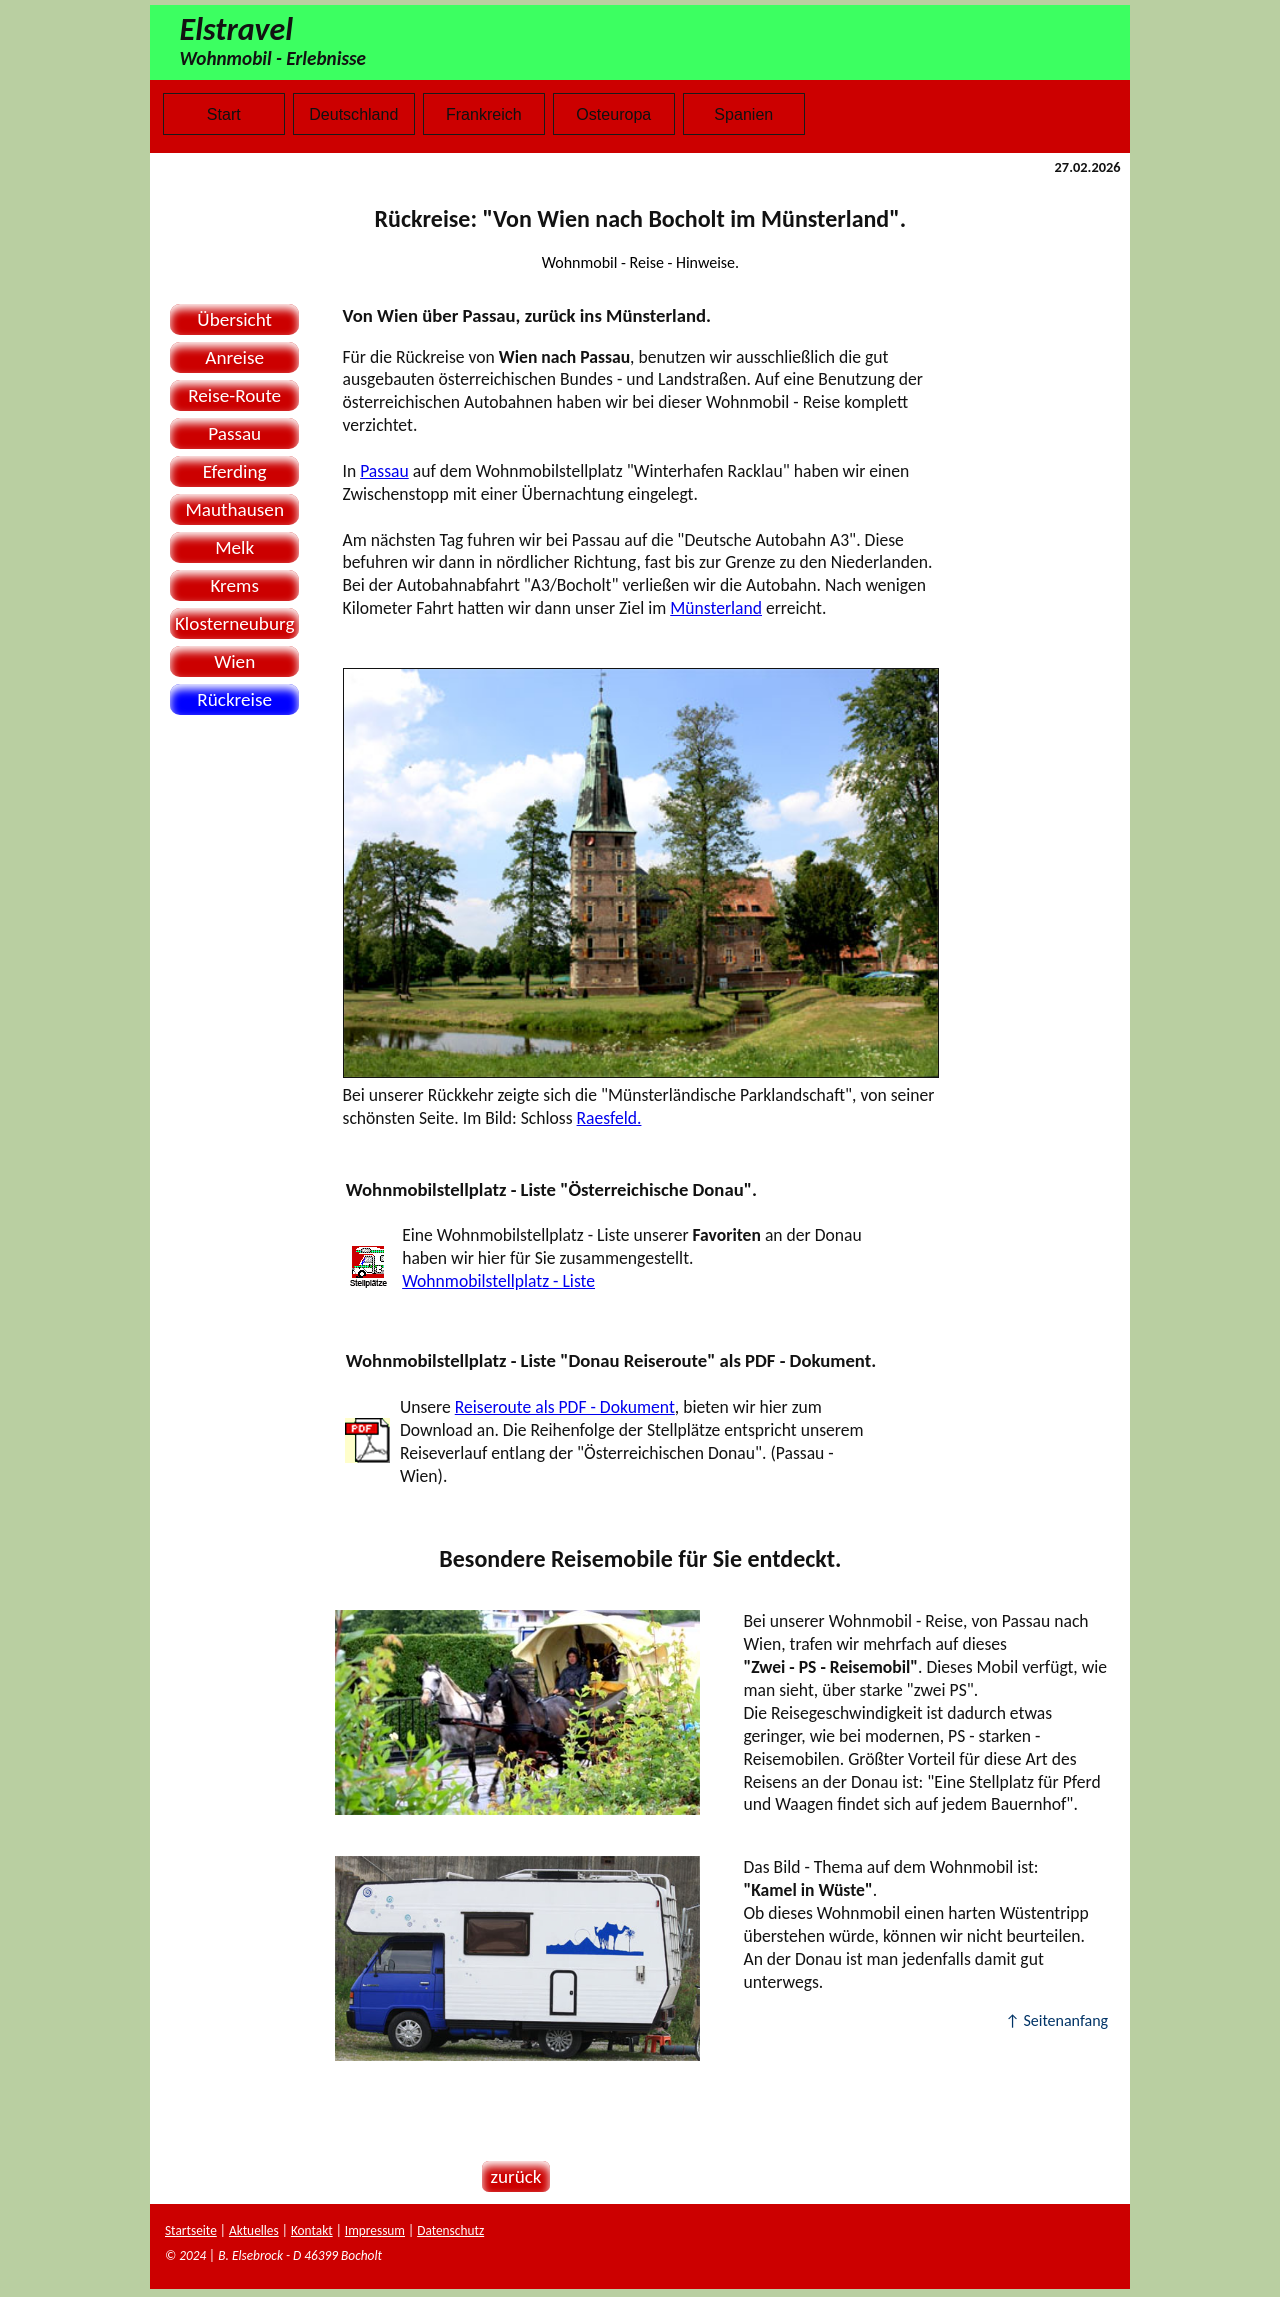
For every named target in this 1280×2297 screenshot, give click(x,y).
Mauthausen (234, 509)
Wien (234, 661)
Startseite (191, 2230)
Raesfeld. (609, 1118)
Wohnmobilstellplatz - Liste (498, 1281)
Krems (234, 585)
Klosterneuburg (235, 623)
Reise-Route (234, 395)
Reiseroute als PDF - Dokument (565, 1407)
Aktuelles (254, 2230)
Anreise (234, 357)
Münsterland (716, 608)
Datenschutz (450, 2230)
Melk (234, 547)
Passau (234, 433)
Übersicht (234, 319)
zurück (512, 2176)
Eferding (235, 471)
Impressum (375, 2230)
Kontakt (312, 2230)
